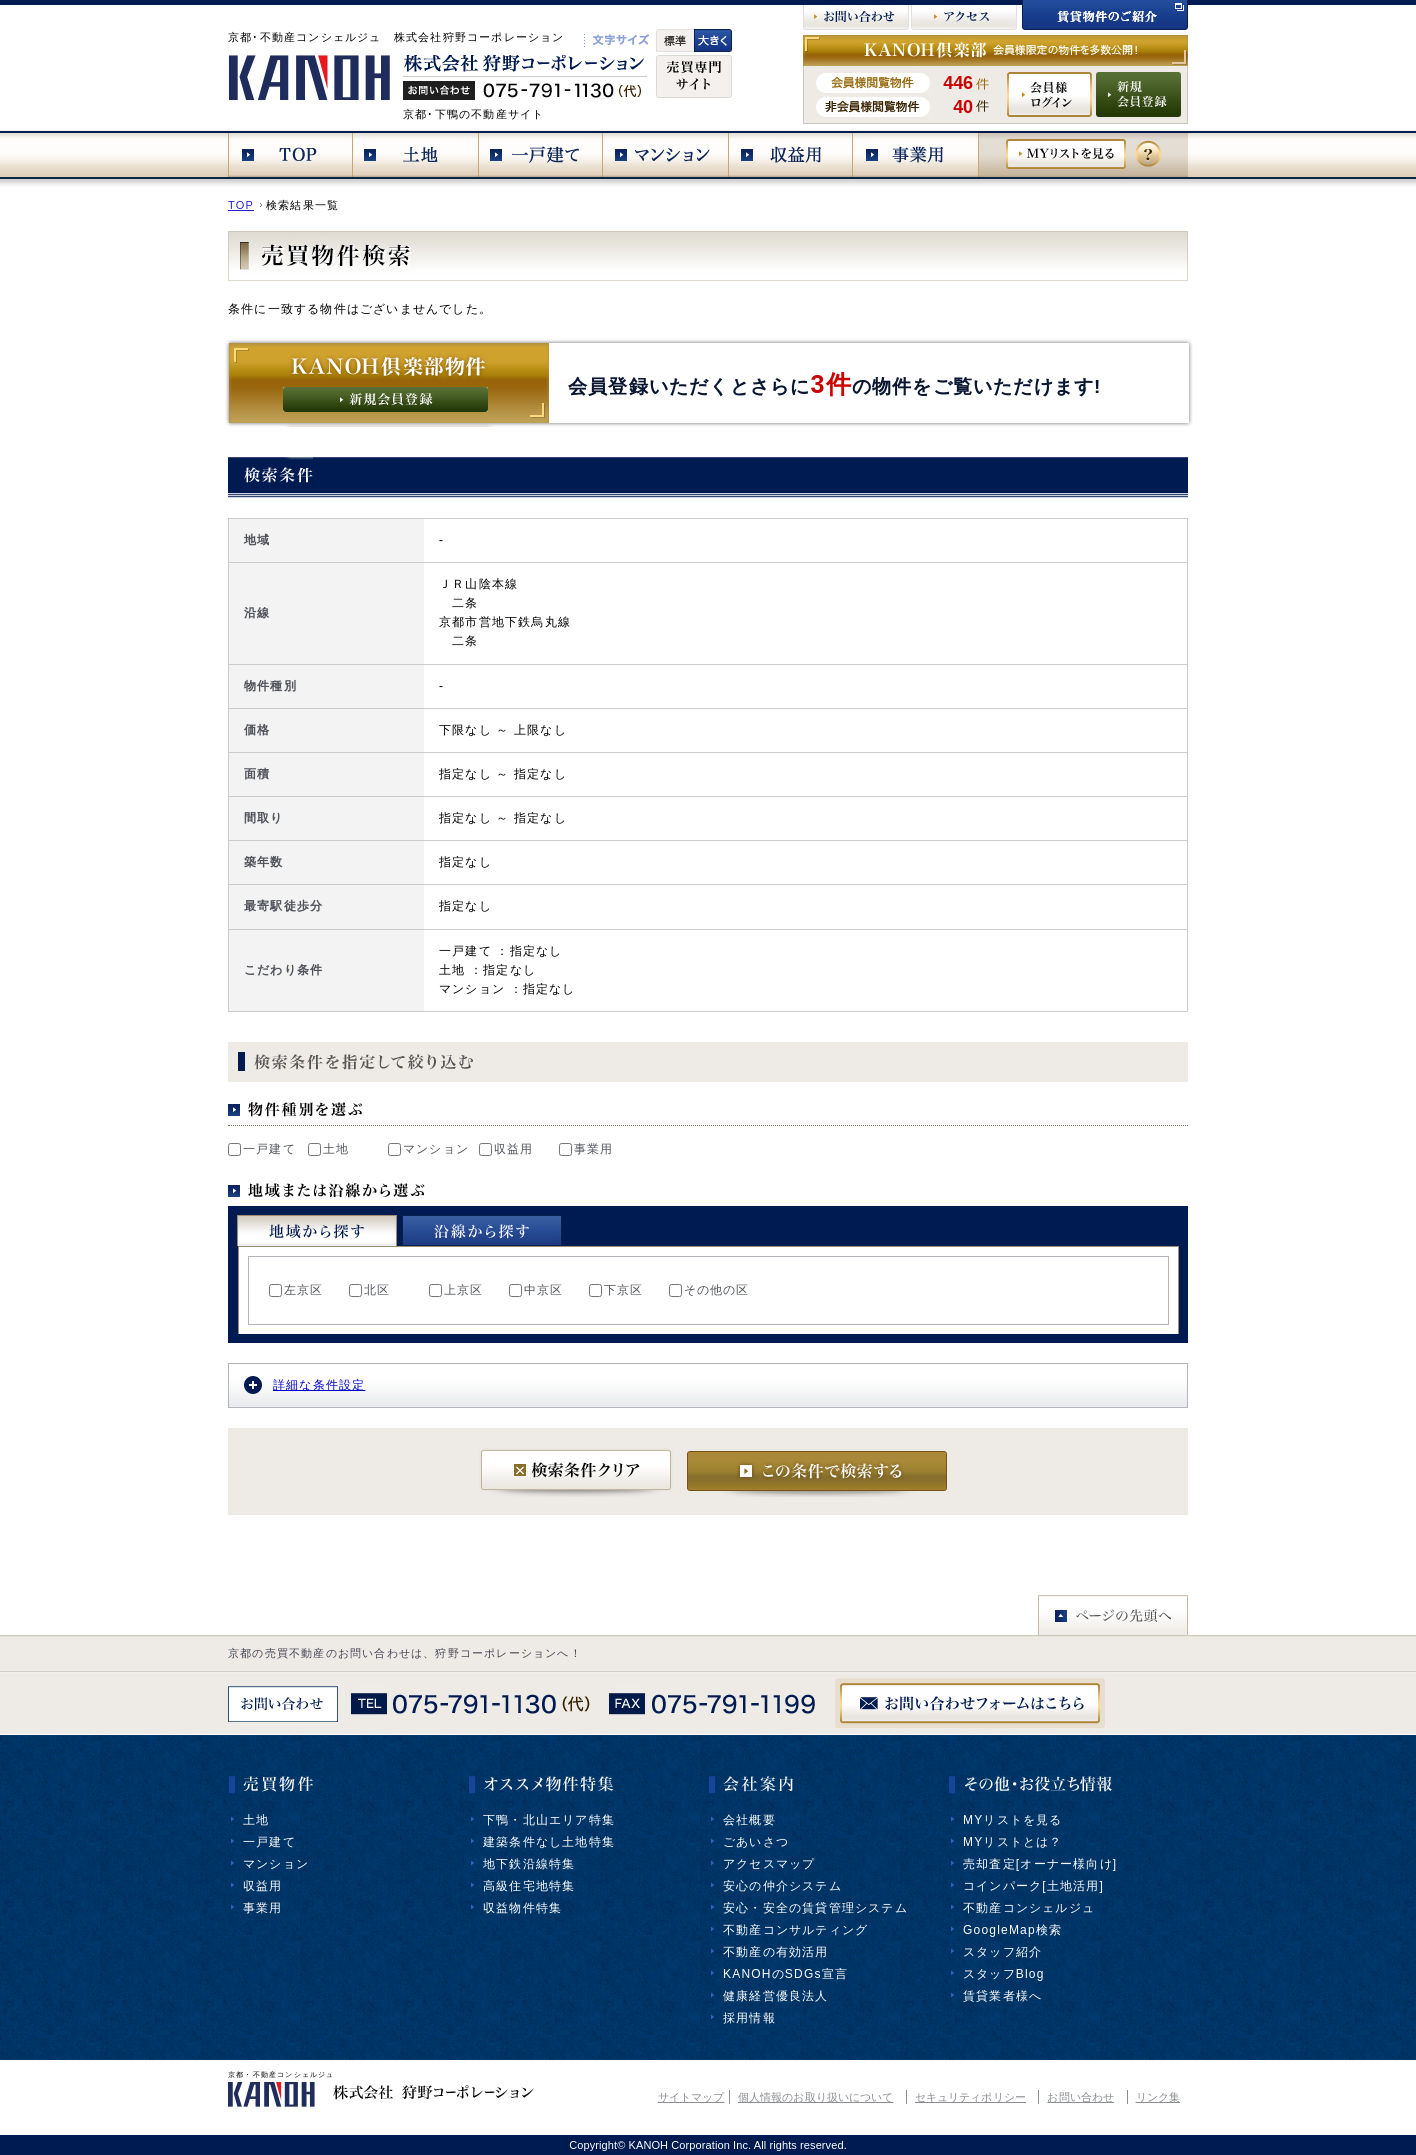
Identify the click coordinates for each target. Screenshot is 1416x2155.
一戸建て (262, 1149)
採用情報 (749, 2018)
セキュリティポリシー (970, 2097)
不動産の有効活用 (776, 1952)
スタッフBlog (1004, 1974)
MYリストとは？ (1013, 1842)
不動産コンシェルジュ (1029, 1908)
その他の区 (709, 1290)
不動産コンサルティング (795, 1930)
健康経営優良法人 (776, 1996)
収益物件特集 (522, 1908)
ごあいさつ (756, 1842)
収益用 (506, 1149)
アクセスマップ (769, 1864)
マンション (428, 1149)
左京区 (296, 1290)
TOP (241, 205)
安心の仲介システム (782, 1886)
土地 (328, 1149)
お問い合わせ (1080, 2097)
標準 (675, 40)
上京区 (456, 1290)
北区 (369, 1290)
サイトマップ (691, 2097)
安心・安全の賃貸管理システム (815, 1908)
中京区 (536, 1290)
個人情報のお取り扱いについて (815, 2097)
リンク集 (1158, 2097)
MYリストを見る (1013, 1820)
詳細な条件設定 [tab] (304, 1385)
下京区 (616, 1290)
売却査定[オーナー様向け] (1040, 1864)
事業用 (586, 1149)
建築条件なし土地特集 (549, 1842)
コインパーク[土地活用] (1033, 1886)
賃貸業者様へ (1002, 1996)
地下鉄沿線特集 (529, 1864)
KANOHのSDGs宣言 (785, 1974)
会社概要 (749, 1820)
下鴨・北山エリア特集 (549, 1820)
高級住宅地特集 (529, 1886)
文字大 (713, 40)
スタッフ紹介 (1002, 1952)
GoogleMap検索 (1012, 1930)
